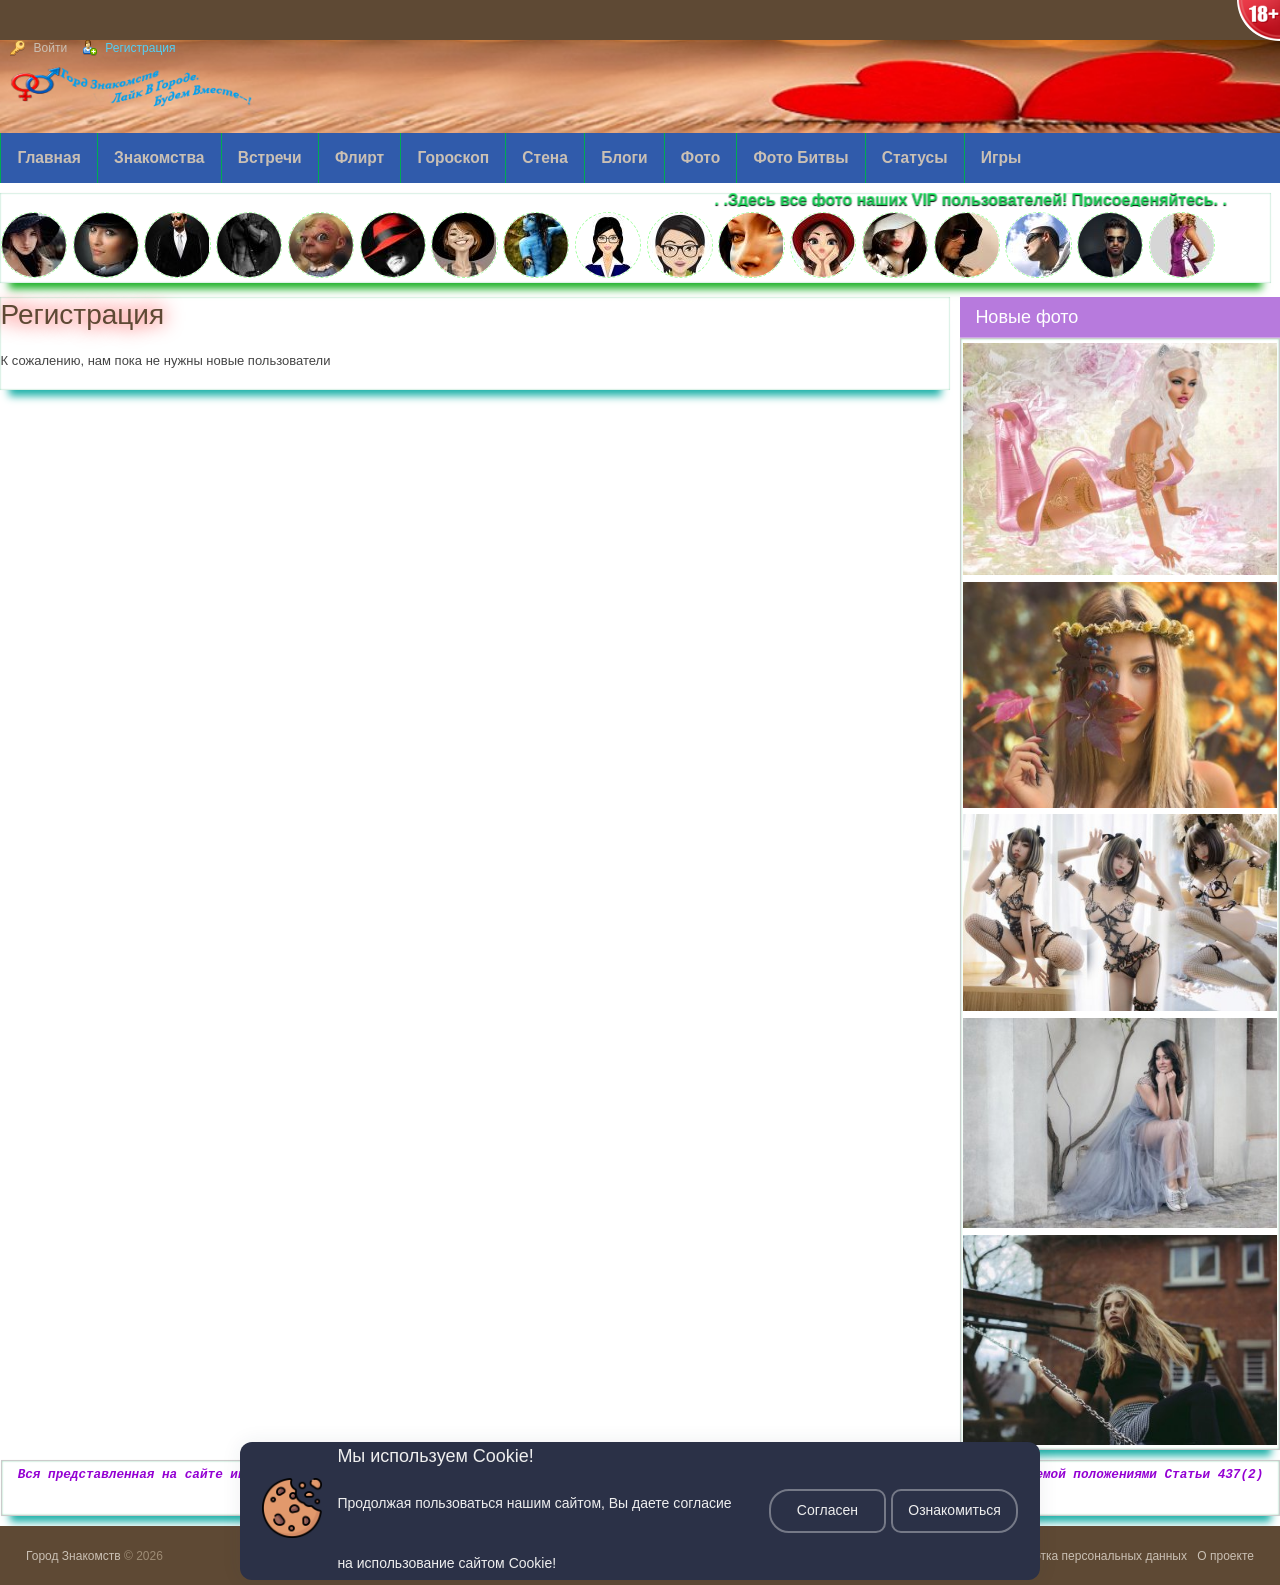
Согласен (826, 1511)
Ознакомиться (954, 1511)
